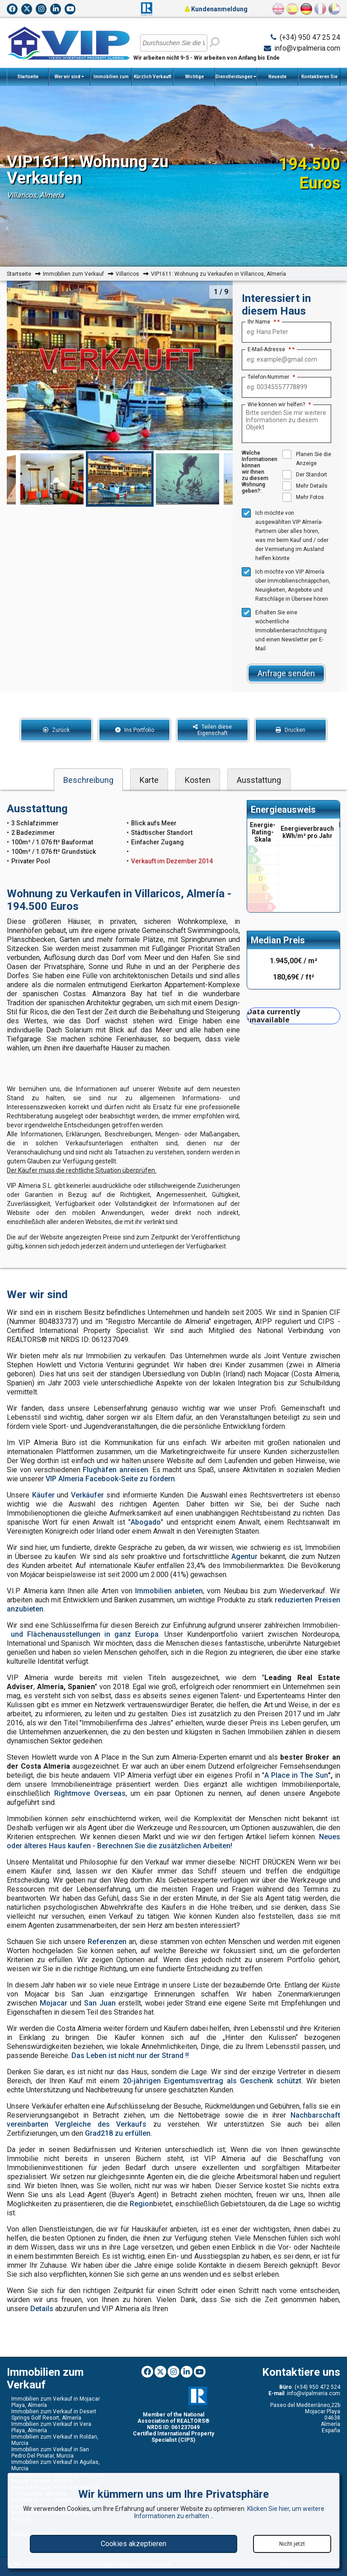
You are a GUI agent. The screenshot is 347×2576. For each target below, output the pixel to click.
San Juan (100, 2003)
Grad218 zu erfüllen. (118, 2133)
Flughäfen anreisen (115, 1469)
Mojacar (53, 2003)
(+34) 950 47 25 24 (310, 37)
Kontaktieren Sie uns (319, 80)
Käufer (43, 1495)
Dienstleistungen (236, 77)
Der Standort (304, 474)
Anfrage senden (286, 673)
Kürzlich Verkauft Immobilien (152, 80)
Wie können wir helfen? (279, 404)
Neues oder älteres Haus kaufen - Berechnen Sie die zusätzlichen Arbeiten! (173, 1841)
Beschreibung (88, 780)
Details (41, 2308)
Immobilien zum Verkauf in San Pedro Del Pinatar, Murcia (50, 2452)
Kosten (198, 780)
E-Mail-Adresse (269, 349)
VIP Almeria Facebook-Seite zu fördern (110, 1478)
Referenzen (107, 1941)
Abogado (146, 1522)
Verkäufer (87, 1495)
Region (141, 2203)
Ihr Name (262, 322)
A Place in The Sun (296, 1775)
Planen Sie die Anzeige (306, 458)
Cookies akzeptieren (133, 2543)
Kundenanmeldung (216, 9)
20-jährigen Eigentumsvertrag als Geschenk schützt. (213, 2081)
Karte (149, 780)
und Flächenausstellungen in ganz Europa (85, 1634)
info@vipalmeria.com (307, 48)
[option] (120, 479)
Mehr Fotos (303, 497)
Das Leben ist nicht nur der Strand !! (130, 2055)
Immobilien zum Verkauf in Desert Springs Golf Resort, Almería (53, 2414)
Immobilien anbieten (169, 1591)
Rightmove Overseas (90, 1793)
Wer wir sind (69, 77)
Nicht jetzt (292, 2544)
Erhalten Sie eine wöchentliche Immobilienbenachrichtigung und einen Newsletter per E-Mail (284, 630)
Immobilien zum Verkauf (111, 80)
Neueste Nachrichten (277, 80)
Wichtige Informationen (194, 80)
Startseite (27, 76)
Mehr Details (305, 485)
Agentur (244, 1556)
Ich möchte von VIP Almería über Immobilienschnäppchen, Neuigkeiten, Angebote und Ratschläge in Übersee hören (286, 584)
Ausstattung (259, 780)
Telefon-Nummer (271, 377)
